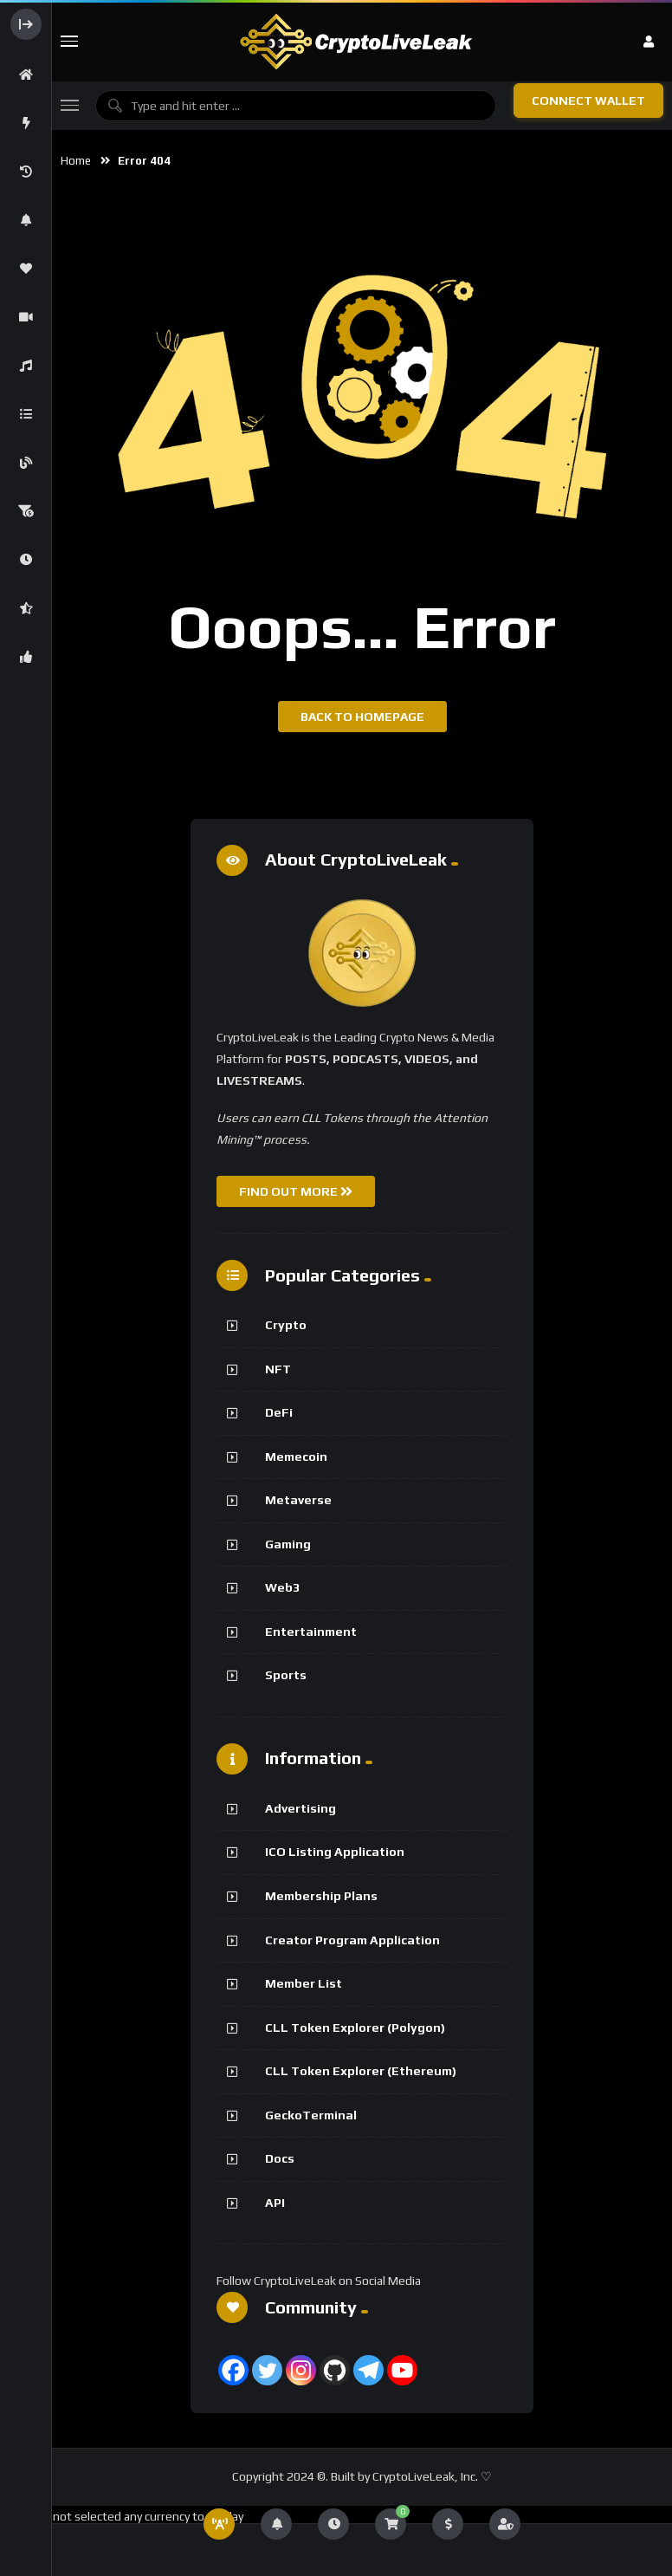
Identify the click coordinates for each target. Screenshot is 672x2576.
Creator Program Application (352, 1940)
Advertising (300, 1808)
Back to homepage (362, 716)
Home (76, 160)
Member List (303, 1983)
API (275, 2202)
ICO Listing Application (334, 1852)
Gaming (288, 1544)
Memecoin (296, 1456)
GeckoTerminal (311, 2115)
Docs (279, 2158)
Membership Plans (321, 1896)
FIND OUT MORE (295, 1191)
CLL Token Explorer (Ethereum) (360, 2071)
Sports (286, 1675)
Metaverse (298, 1500)
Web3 (282, 1587)
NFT (278, 1369)
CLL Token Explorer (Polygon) (355, 2027)
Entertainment (311, 1631)
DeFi (279, 1412)
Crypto (286, 1325)
